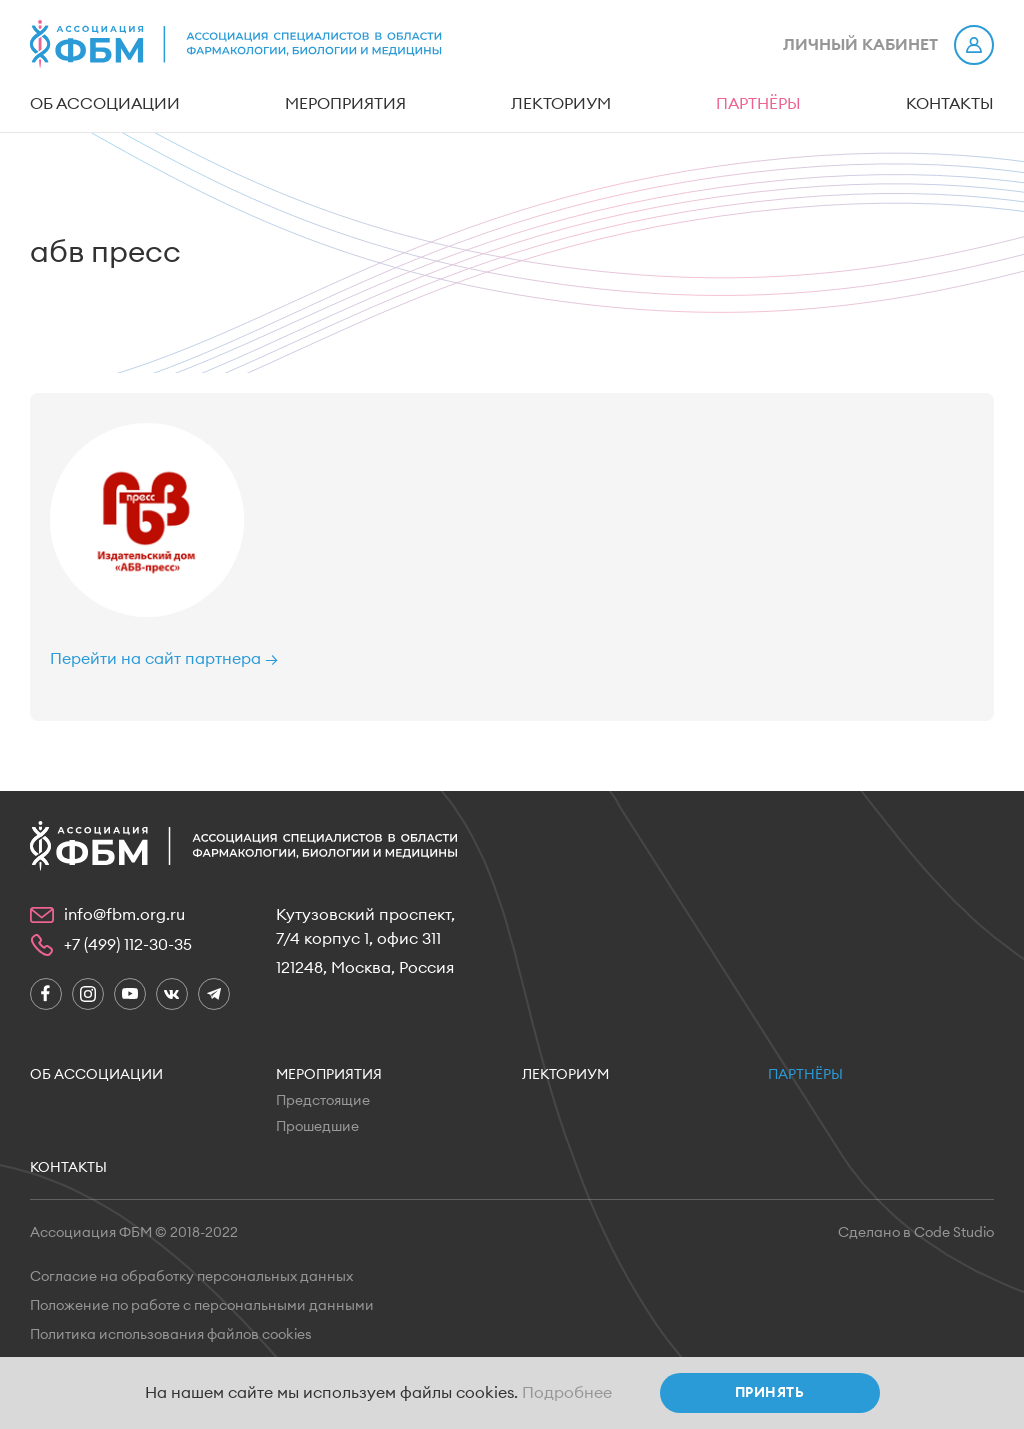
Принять (769, 1393)
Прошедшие (317, 1127)
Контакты (950, 104)
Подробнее (567, 1393)
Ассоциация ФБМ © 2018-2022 (134, 1233)
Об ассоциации (105, 104)
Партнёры (758, 104)
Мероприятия (345, 104)
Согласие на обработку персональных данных (191, 1277)
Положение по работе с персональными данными (202, 1306)
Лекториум (561, 104)
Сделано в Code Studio (916, 1233)
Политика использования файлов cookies (171, 1335)
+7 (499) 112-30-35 (128, 945)
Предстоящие (323, 1101)
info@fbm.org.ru (124, 915)
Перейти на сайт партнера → (164, 659)
